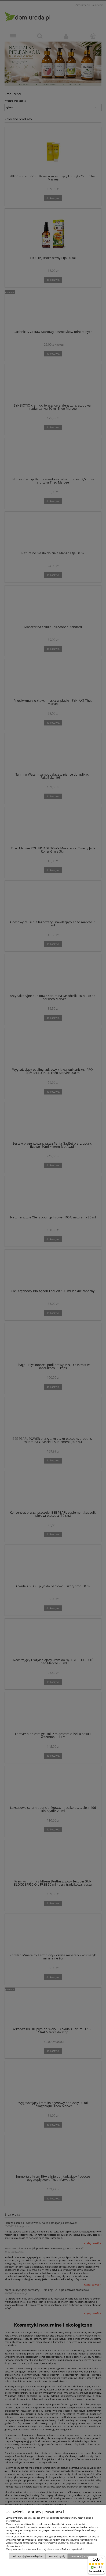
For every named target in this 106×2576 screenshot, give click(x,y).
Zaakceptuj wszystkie (83, 2556)
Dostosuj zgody (56, 2556)
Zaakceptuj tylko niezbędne (26, 2556)
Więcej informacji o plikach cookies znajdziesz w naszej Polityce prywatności (44, 2549)
